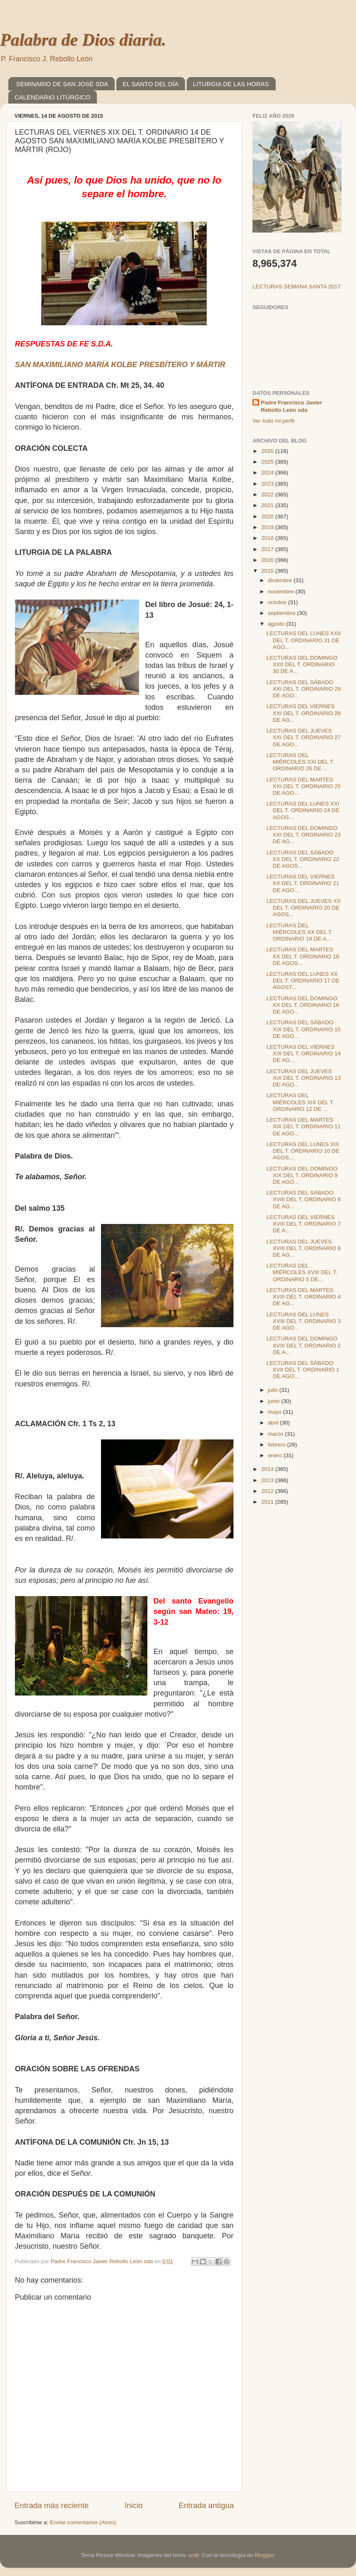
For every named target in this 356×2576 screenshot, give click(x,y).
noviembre (282, 591)
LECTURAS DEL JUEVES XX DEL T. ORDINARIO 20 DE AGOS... (304, 907)
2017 (268, 549)
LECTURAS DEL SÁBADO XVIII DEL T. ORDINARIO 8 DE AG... (304, 1199)
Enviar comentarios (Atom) (83, 2522)
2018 (268, 538)
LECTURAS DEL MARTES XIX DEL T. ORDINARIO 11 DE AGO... (304, 1126)
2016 (268, 560)
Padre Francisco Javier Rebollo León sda (291, 406)
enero (276, 1455)
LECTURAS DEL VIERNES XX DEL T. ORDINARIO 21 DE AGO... (303, 883)
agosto (277, 624)
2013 (268, 1480)
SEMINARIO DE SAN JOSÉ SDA (62, 83)
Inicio (134, 2505)
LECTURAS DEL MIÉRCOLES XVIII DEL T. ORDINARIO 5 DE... (302, 1272)
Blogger (264, 2555)
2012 (268, 1491)
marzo (276, 1434)
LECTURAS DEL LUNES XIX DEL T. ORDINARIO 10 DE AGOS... (303, 1151)
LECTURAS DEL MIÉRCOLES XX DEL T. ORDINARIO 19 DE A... (300, 932)
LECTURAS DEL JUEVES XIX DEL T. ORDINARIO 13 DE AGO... (304, 1078)
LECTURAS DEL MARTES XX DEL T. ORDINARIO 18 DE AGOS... (303, 956)
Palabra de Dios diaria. (83, 39)
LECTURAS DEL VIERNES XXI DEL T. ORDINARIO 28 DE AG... (304, 713)
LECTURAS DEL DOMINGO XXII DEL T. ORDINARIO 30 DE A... (302, 664)
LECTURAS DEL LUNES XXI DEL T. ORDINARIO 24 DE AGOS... (303, 810)
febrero (277, 1445)
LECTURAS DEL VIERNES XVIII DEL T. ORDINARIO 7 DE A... (304, 1224)
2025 (268, 462)
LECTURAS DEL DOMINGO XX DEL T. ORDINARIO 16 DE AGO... (303, 1005)
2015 (268, 571)
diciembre (280, 580)
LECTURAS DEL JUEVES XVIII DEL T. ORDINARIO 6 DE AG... (304, 1248)
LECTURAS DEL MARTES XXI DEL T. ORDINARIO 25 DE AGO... (304, 786)
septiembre (282, 613)
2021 (268, 505)
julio (273, 1390)
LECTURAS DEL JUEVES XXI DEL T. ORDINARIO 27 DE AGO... (304, 737)
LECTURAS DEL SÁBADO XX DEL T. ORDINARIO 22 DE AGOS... (303, 859)
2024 (268, 472)
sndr (193, 2555)
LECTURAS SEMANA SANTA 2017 (297, 286)
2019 (268, 527)
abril (274, 1423)
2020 (268, 516)
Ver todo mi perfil (273, 421)
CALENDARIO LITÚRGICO (52, 97)
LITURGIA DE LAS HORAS (231, 83)
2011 (268, 1502)
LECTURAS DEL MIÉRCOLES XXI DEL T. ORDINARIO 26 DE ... (300, 762)
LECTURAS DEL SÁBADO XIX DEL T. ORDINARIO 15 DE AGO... (304, 1029)
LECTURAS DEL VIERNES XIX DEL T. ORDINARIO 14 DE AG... (304, 1053)
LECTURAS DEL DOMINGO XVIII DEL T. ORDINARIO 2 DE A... (304, 1345)
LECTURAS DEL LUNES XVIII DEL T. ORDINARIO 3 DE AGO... (304, 1321)
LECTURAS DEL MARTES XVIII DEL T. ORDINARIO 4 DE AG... (304, 1296)
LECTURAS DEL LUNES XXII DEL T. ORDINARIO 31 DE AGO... (304, 640)
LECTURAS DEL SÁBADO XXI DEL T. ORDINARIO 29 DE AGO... (304, 689)
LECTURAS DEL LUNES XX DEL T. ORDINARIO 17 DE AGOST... (303, 980)
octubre (278, 602)
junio (274, 1401)
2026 (268, 451)
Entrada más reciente (51, 2505)
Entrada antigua (206, 2505)
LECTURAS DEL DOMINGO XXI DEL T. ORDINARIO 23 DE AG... (304, 834)
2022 (268, 494)
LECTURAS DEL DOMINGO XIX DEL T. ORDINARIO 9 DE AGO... (302, 1175)
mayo (275, 1412)
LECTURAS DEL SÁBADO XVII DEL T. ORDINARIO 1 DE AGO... (303, 1369)
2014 (268, 1469)
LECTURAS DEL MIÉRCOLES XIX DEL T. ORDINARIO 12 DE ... (300, 1102)
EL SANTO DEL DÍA (150, 83)
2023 (268, 484)
